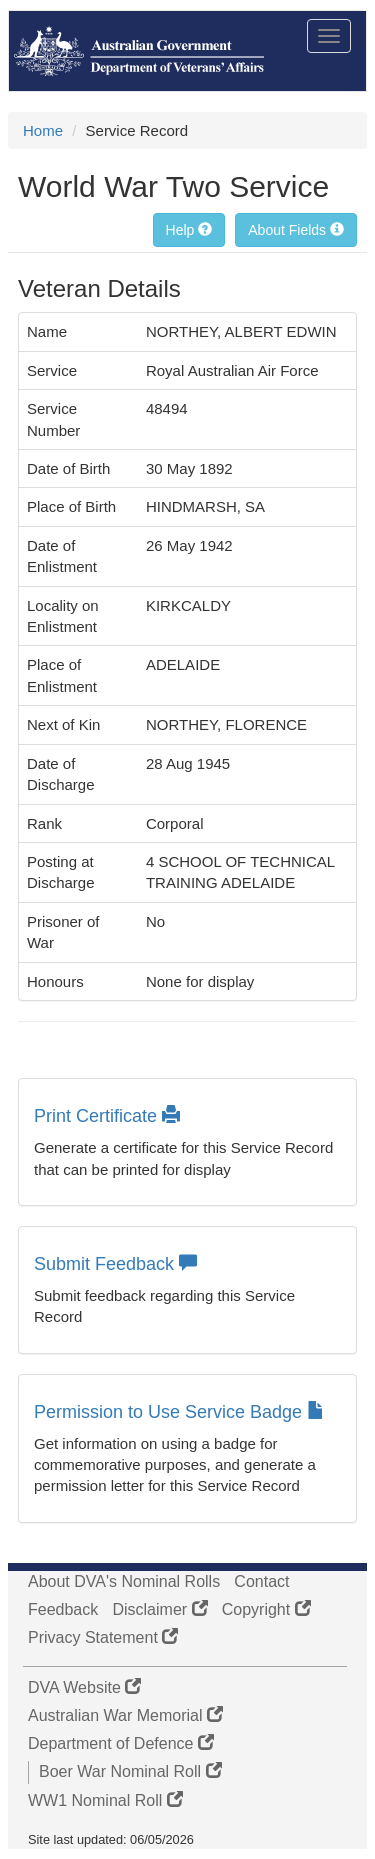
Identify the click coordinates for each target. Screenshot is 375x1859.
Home (43, 130)
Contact (261, 1581)
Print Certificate (107, 1116)
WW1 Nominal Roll (105, 1800)
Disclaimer (159, 1609)
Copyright (266, 1609)
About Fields (296, 230)
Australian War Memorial (125, 1715)
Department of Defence (121, 1743)
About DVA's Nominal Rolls (124, 1581)
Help (189, 230)
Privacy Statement (103, 1637)
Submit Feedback (115, 1264)
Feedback (63, 1609)
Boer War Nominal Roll (130, 1771)
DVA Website (84, 1687)
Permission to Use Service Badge (179, 1412)
